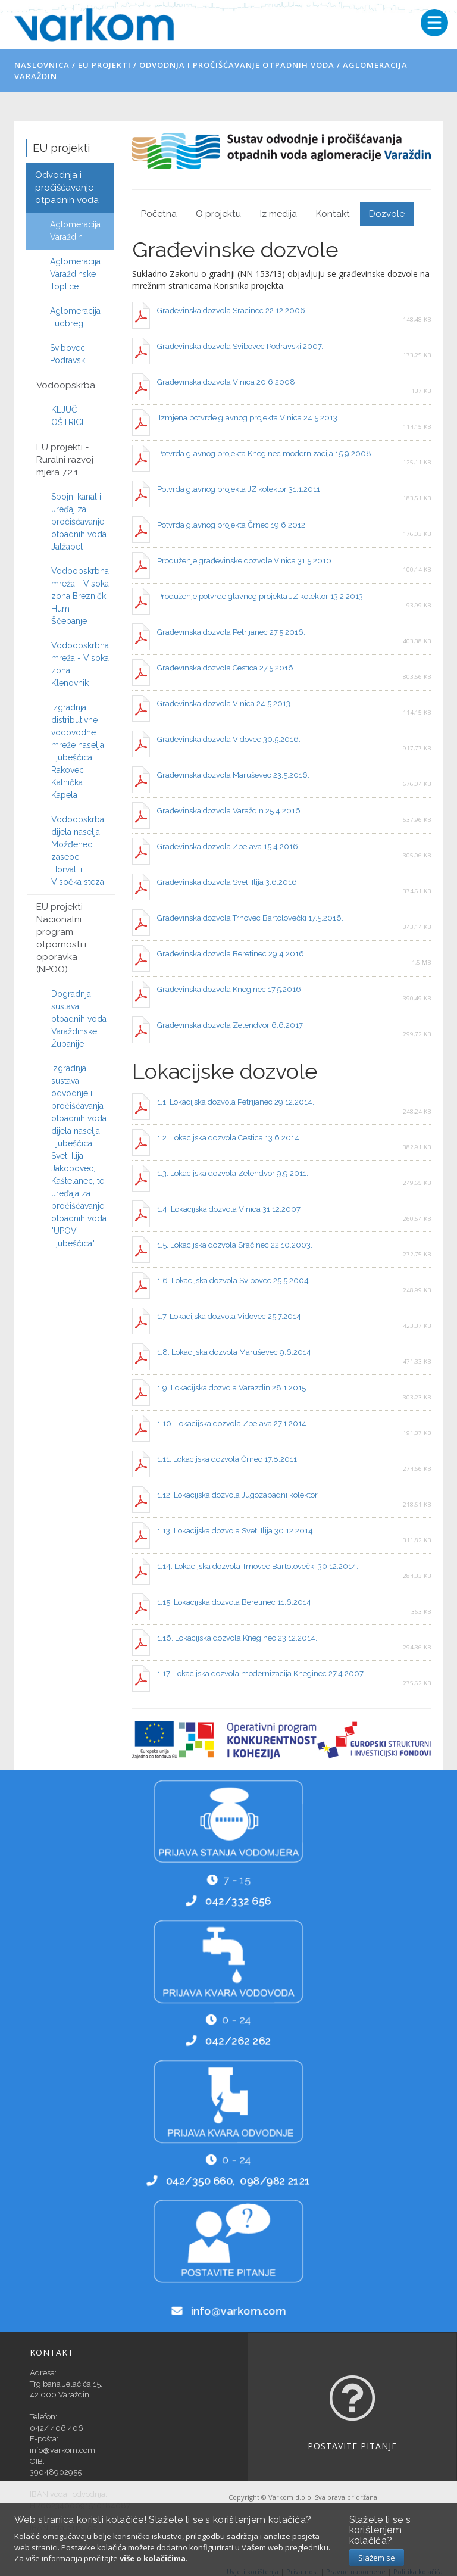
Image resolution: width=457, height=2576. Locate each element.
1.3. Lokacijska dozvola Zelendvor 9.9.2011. (232, 1173)
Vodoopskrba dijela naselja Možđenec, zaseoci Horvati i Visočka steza (77, 851)
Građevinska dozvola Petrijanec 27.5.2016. (231, 632)
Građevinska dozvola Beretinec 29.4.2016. (231, 953)
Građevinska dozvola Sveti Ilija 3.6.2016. (228, 882)
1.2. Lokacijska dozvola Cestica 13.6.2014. (229, 1137)
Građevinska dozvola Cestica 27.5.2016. (226, 667)
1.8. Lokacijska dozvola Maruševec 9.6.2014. (235, 1352)
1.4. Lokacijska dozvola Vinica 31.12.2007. (229, 1209)
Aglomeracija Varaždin (75, 231)
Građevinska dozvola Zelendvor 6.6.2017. (230, 1025)
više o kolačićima (153, 2558)
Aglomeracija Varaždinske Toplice (75, 274)
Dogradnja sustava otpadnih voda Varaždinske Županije (79, 1019)
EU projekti (104, 65)
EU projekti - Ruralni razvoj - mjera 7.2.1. (68, 460)
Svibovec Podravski (68, 354)
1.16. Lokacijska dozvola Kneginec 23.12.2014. (237, 1637)
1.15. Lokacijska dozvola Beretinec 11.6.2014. (235, 1602)
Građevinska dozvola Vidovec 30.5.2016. (229, 739)
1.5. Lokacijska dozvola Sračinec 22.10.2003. (234, 1244)
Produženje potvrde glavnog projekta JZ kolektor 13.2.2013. (261, 596)
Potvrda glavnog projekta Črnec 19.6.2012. (232, 524)
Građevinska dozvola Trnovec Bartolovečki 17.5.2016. (250, 917)
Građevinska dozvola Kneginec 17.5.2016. (230, 989)
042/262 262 (239, 2042)
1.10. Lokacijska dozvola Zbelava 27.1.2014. (232, 1423)
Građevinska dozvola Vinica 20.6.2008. (227, 382)
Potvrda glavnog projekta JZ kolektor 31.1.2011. (239, 489)
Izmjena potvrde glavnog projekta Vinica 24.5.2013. (248, 417)
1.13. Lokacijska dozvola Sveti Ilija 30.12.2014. (236, 1530)
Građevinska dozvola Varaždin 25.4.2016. (229, 810)
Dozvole (387, 213)
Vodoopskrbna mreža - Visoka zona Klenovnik (80, 664)
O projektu (218, 213)
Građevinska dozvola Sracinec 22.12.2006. (232, 310)
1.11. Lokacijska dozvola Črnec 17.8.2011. (228, 1459)
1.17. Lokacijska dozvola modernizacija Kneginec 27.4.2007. (261, 1673)
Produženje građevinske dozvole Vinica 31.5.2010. (245, 560)
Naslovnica (42, 65)
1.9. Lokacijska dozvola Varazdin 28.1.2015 (231, 1387)
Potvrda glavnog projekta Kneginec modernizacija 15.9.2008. (265, 453)
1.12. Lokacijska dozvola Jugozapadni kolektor (237, 1494)
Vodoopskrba (65, 385)
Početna (159, 213)
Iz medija (278, 213)
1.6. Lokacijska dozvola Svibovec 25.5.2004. (234, 1280)
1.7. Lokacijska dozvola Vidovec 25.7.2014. (230, 1316)
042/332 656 (239, 1902)
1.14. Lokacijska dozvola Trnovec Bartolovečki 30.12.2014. (257, 1566)
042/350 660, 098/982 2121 (238, 2181)
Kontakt (333, 213)
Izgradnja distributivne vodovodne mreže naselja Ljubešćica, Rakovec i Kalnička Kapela (77, 751)
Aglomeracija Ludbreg (75, 317)
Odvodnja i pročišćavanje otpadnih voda (236, 65)
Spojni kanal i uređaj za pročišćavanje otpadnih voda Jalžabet (79, 521)
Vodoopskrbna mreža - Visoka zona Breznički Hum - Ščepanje (80, 596)
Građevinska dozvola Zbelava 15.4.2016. (228, 846)
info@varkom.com (238, 2312)
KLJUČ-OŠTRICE (68, 416)
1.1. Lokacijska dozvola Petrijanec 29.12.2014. (235, 1101)
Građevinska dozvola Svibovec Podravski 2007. (240, 346)
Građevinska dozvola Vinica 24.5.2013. (225, 703)
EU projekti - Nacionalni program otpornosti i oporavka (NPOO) (62, 938)
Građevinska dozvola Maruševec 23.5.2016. (233, 775)
